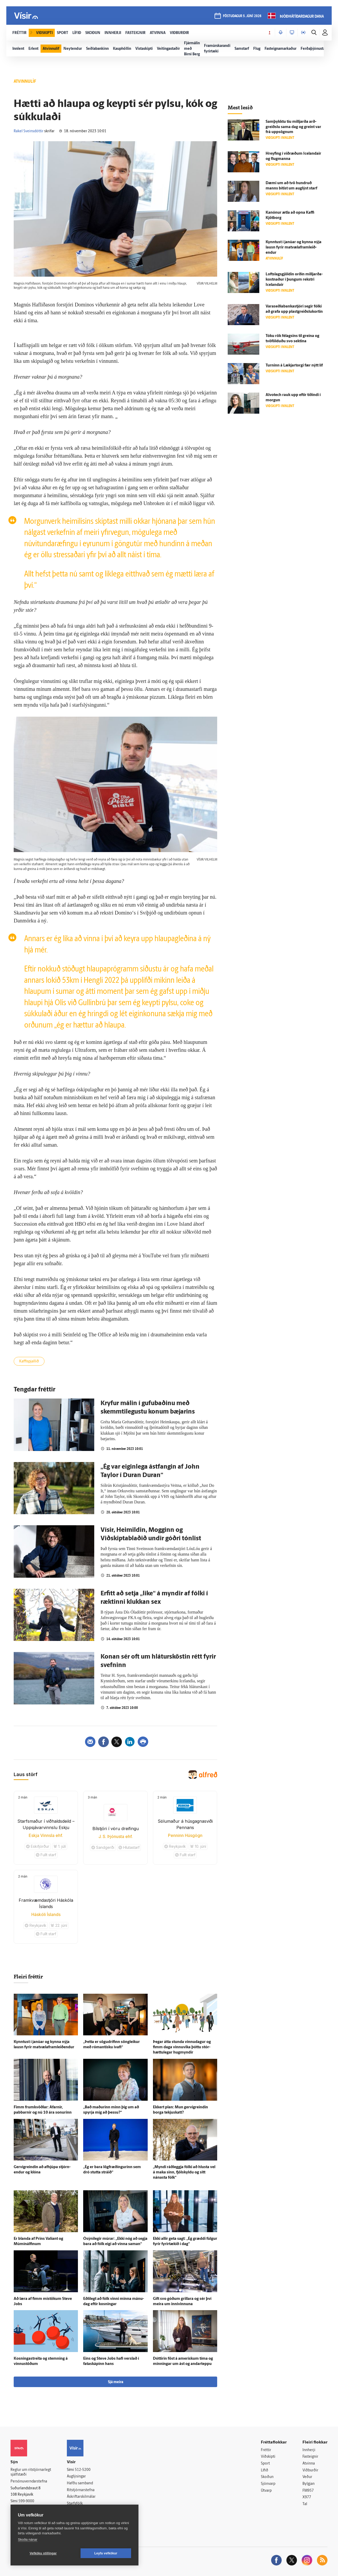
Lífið (264, 2470)
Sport (265, 2464)
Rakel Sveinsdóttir (28, 131)
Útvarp (266, 2491)
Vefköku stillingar (43, 2553)
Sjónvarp (268, 2484)
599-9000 (26, 2501)
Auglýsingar (76, 2477)
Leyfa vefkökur (105, 2553)
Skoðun (267, 2477)
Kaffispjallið (29, 1361)
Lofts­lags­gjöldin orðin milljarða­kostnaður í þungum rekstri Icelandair (294, 279)
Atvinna (308, 2464)
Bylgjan (308, 2484)
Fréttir (266, 2450)
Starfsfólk (75, 2504)
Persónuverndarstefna (29, 2482)
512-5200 (83, 2470)
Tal (304, 2504)
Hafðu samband (80, 2483)
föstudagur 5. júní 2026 (242, 16)
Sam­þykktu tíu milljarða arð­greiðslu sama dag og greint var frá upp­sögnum (293, 127)
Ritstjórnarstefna (81, 2490)
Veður (307, 2477)
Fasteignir (310, 2457)
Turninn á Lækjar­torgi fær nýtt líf (294, 366)
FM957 (308, 2491)
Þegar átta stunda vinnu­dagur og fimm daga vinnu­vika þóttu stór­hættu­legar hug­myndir (182, 2047)
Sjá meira (115, 2382)
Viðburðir (310, 2470)
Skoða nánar (27, 2539)
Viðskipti (268, 2457)
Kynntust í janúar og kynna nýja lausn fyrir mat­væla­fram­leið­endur (293, 247)
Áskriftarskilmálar (81, 2497)
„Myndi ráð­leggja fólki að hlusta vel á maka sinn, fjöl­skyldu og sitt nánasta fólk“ (184, 2172)
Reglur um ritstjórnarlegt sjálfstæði (31, 2472)
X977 (306, 2497)
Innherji (308, 2450)
